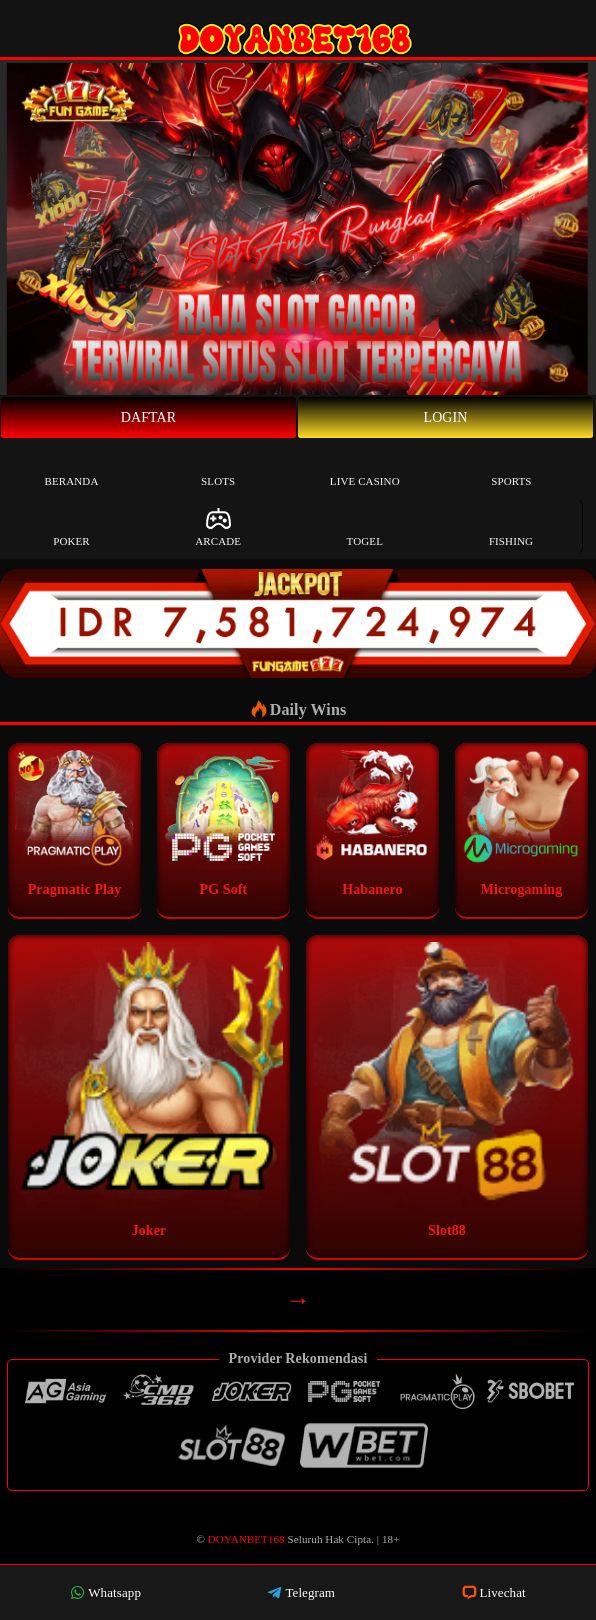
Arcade (218, 526)
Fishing (511, 526)
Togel (365, 526)
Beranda (72, 466)
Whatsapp (105, 1592)
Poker (71, 526)
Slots (218, 466)
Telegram (301, 1592)
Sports (511, 466)
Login (446, 417)
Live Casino (365, 466)
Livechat (494, 1592)
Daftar (149, 417)
